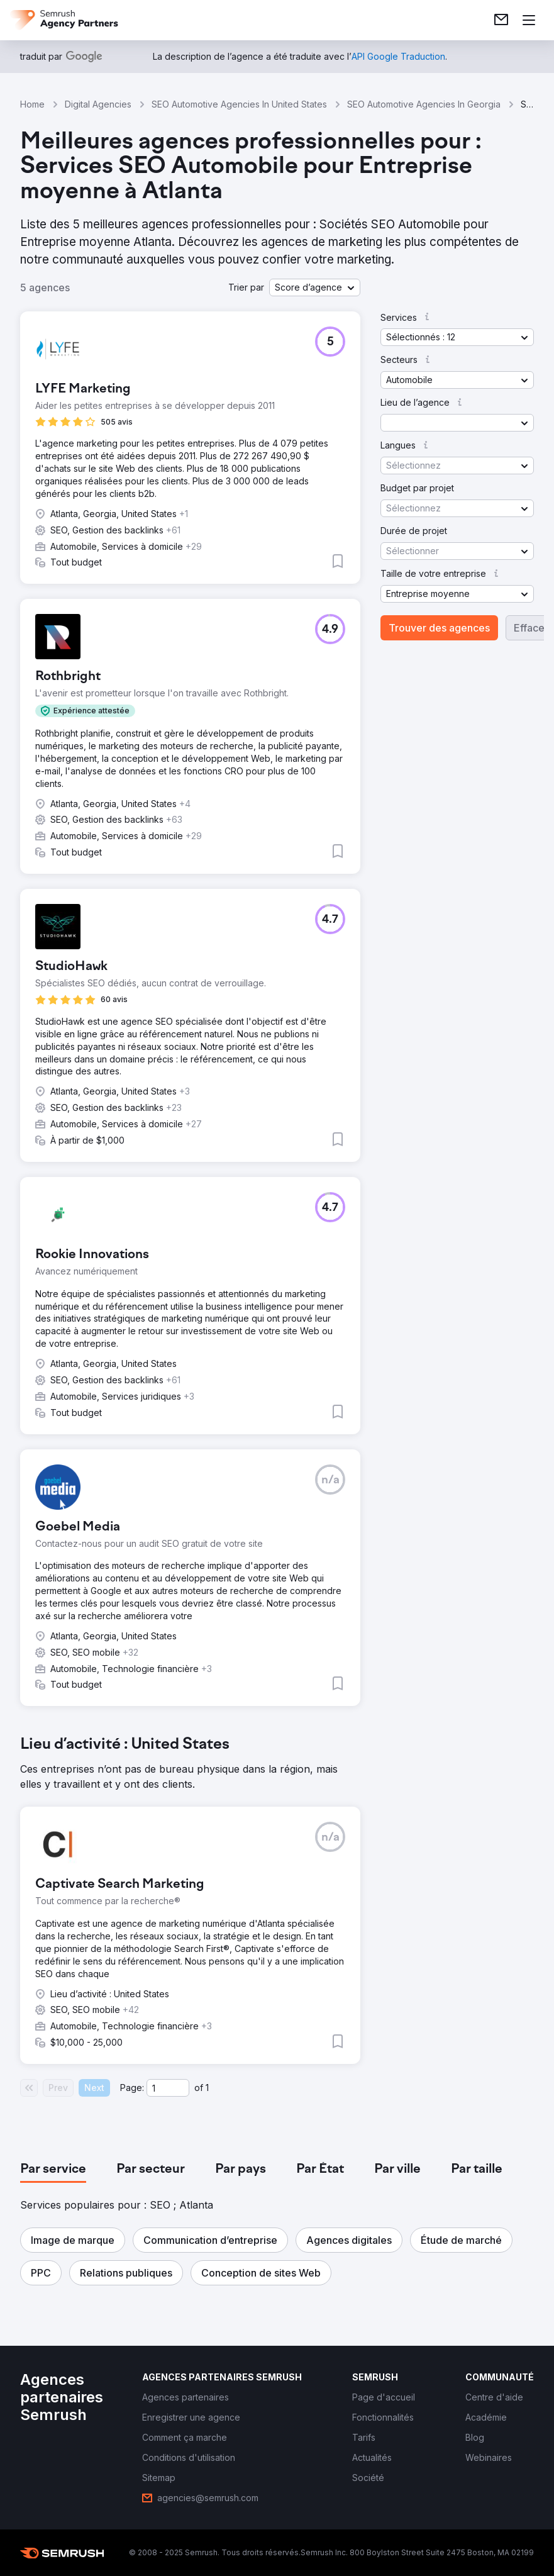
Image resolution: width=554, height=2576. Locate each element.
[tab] (53, 2169)
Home (32, 104)
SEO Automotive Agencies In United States (239, 104)
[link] (501, 20)
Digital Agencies (98, 104)
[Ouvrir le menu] (529, 20)
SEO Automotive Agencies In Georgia (424, 104)
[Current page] (168, 2088)
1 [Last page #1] (207, 2087)
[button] (314, 287)
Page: (132, 2087)
